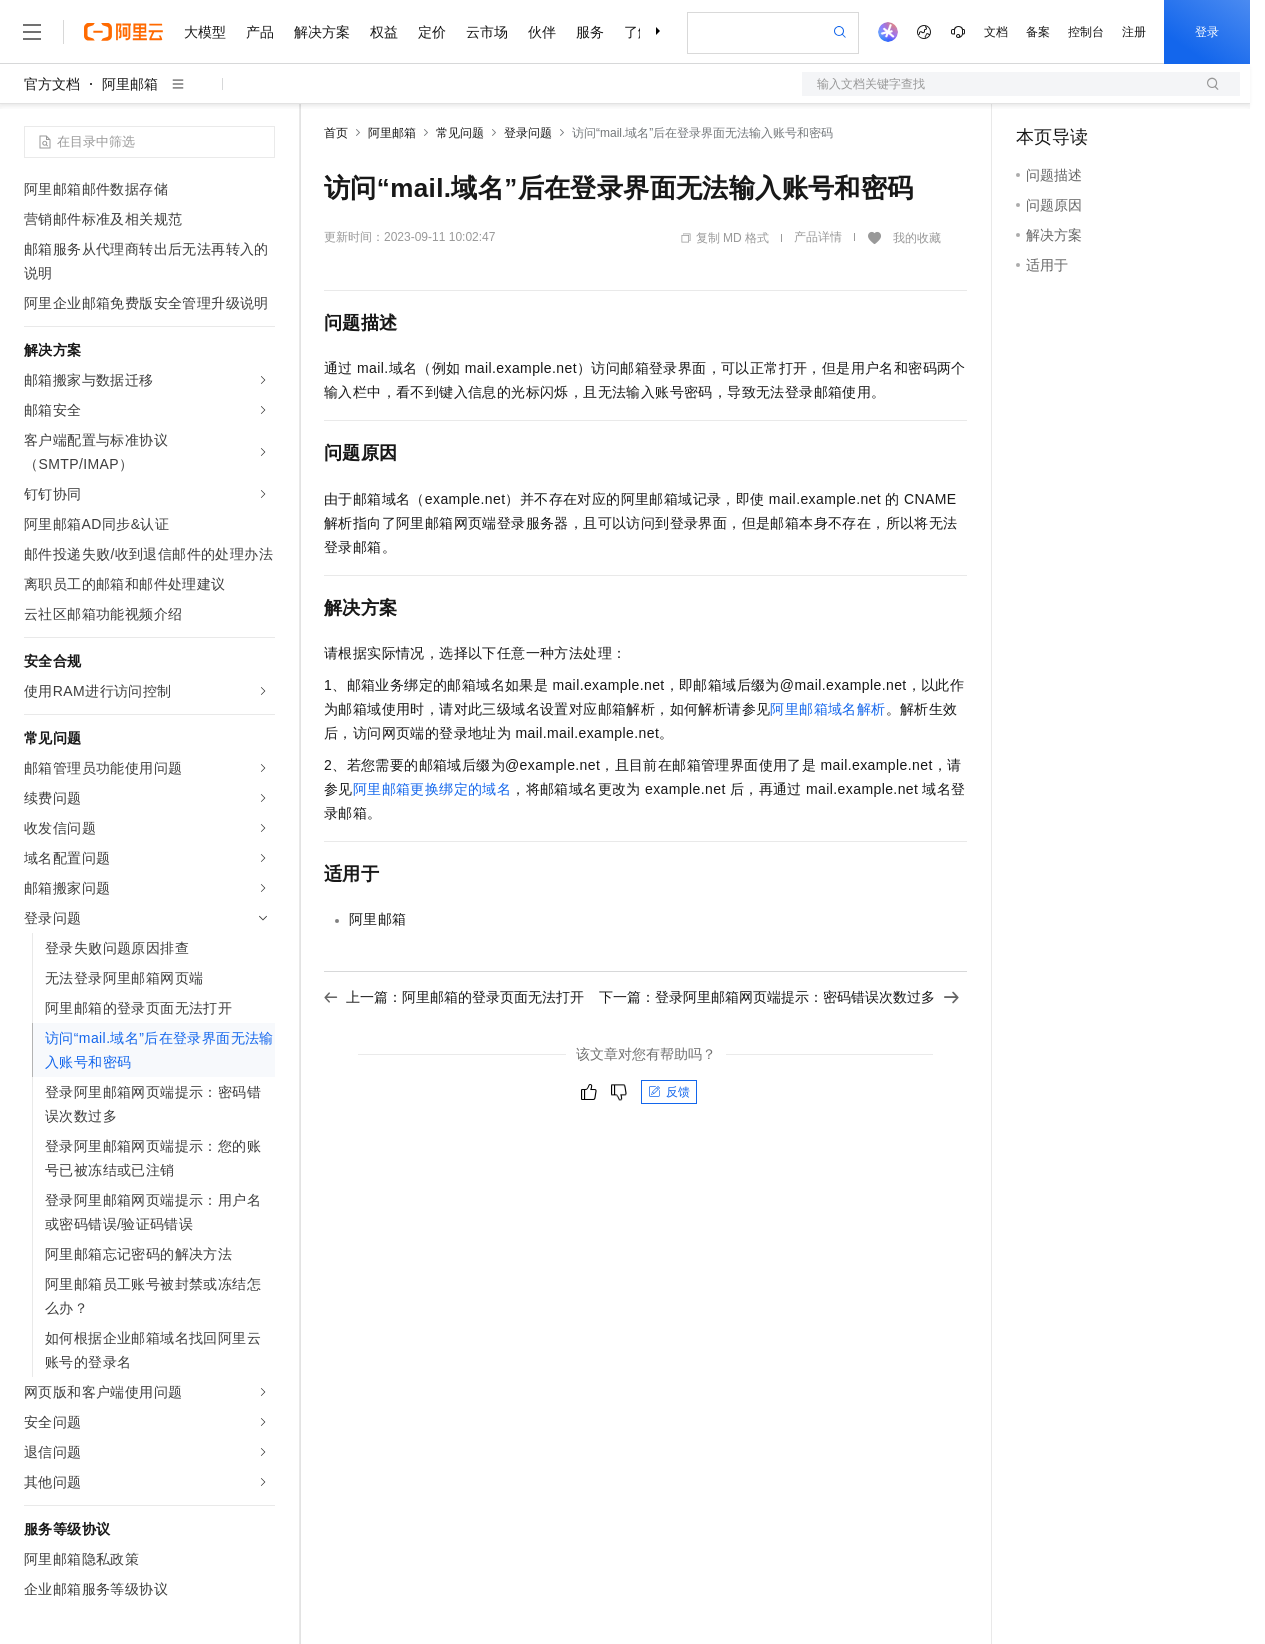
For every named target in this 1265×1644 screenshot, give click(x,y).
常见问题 (460, 133)
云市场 (487, 32)
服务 (590, 32)
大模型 (205, 32)
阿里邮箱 (130, 84)
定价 (432, 32)
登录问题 (528, 133)
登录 (1207, 32)
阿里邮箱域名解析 (827, 709)
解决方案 (322, 32)
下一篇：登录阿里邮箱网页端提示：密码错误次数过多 (779, 997)
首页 (336, 133)
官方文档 (52, 84)
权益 (384, 32)
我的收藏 (917, 238)
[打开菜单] (32, 32)
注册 (1134, 32)
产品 (260, 32)
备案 (1038, 32)
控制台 (1086, 32)
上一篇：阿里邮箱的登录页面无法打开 (454, 997)
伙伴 (542, 32)
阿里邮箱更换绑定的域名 (432, 789)
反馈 (669, 1092)
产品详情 (818, 237)
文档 (996, 32)
